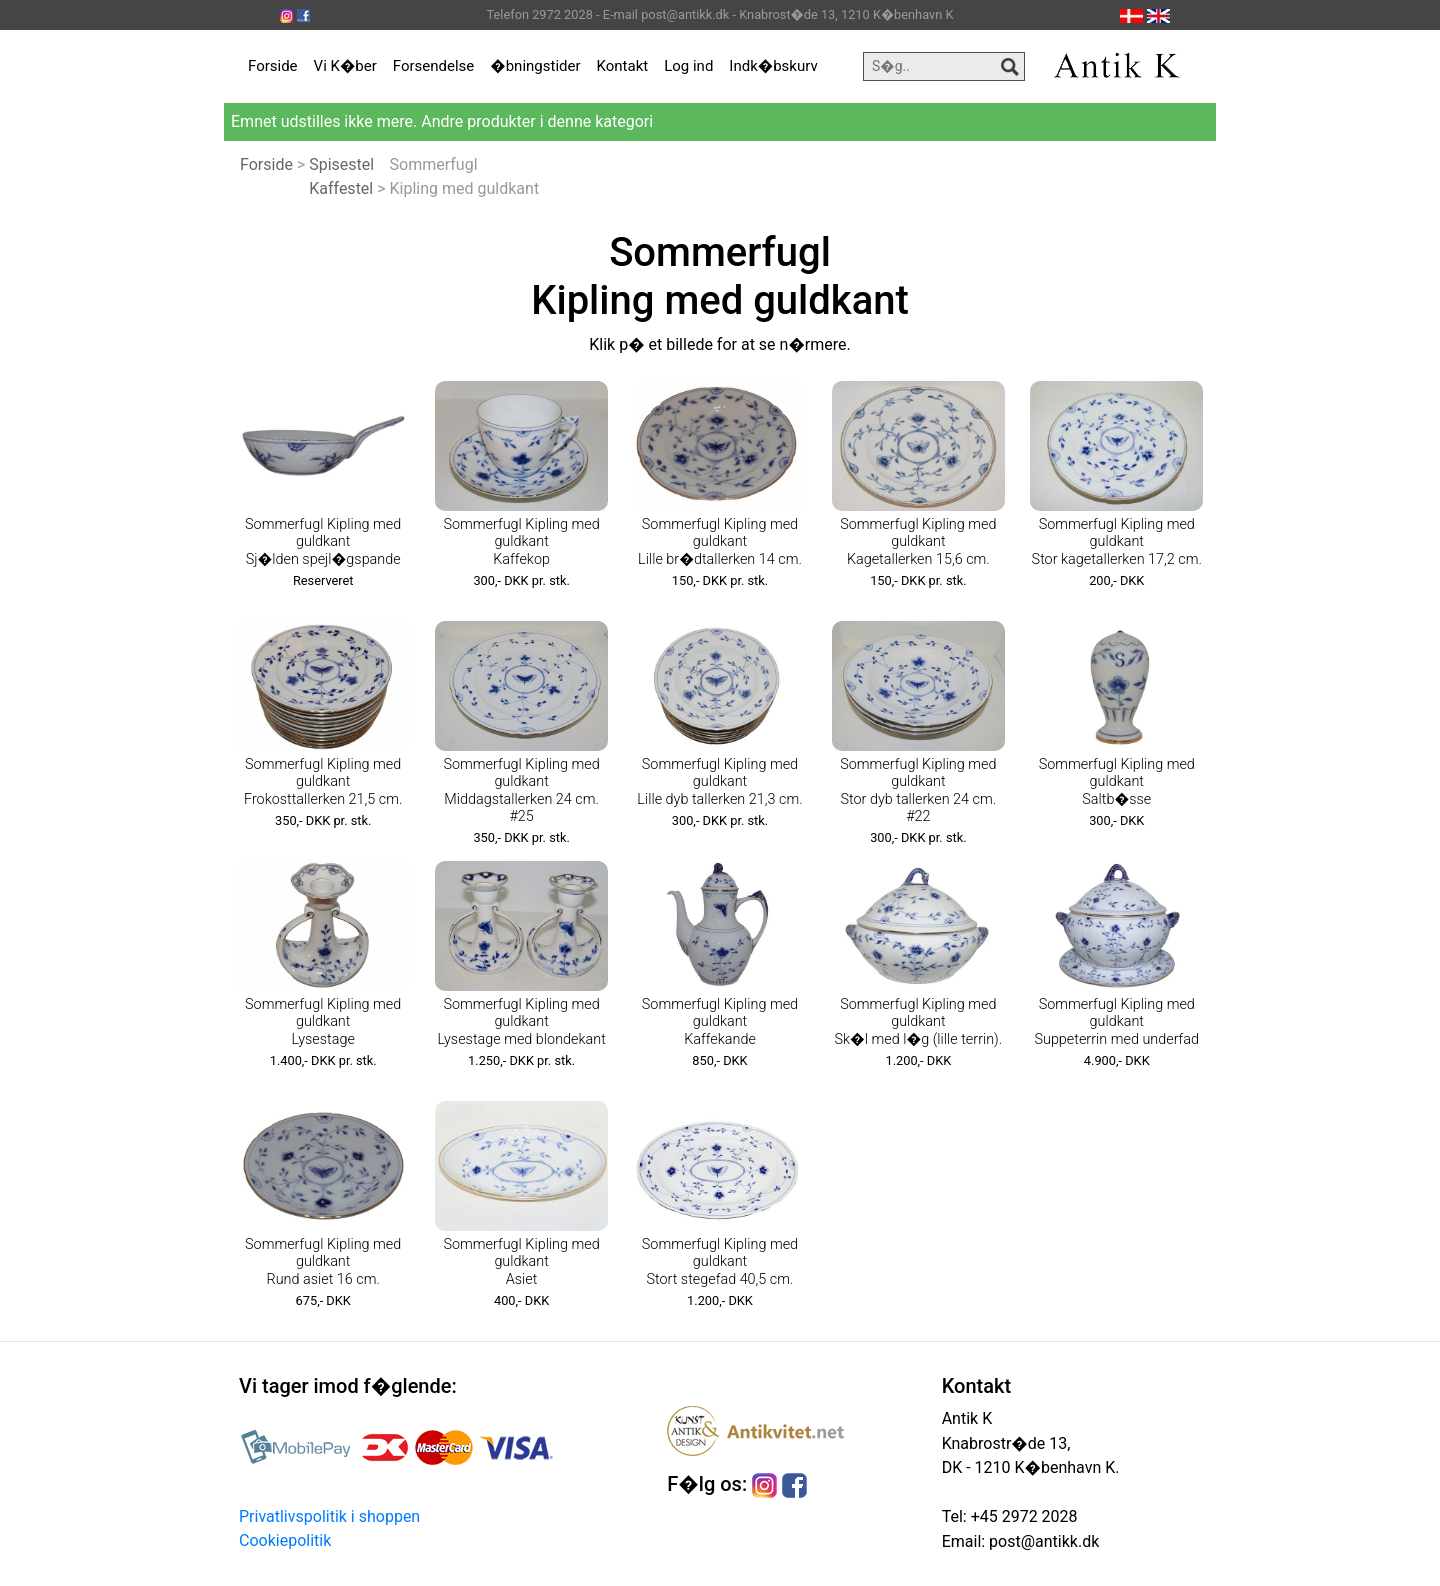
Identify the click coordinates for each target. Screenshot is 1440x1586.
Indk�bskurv (773, 66)
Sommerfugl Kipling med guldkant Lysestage (323, 1022)
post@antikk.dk (1042, 1541)
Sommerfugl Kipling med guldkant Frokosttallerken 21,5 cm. (323, 782)
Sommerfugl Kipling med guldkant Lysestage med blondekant (521, 1022)
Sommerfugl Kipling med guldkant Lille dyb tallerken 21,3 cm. (719, 782)
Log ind (688, 66)
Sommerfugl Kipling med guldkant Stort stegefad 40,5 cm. (720, 1262)
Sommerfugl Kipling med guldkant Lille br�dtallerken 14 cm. (720, 542)
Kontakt (623, 66)
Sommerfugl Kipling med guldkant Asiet (521, 1262)
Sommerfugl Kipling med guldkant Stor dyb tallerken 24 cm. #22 (918, 790)
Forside (273, 66)
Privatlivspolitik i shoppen (329, 1516)
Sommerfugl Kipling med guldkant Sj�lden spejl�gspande (323, 542)
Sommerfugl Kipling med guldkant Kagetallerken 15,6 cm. (918, 542)
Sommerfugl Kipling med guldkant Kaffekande (720, 1022)
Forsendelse (434, 66)
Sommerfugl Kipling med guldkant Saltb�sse (1117, 782)
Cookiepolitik (285, 1540)
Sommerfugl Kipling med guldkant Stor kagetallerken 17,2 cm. (1117, 542)
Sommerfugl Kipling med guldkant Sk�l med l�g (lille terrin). (918, 1022)
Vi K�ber (345, 66)
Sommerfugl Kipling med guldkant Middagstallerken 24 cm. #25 (521, 790)
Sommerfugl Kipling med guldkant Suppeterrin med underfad (1116, 1022)
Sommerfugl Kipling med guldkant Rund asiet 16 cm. (323, 1262)
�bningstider (535, 66)
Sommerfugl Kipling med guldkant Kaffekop (521, 542)
